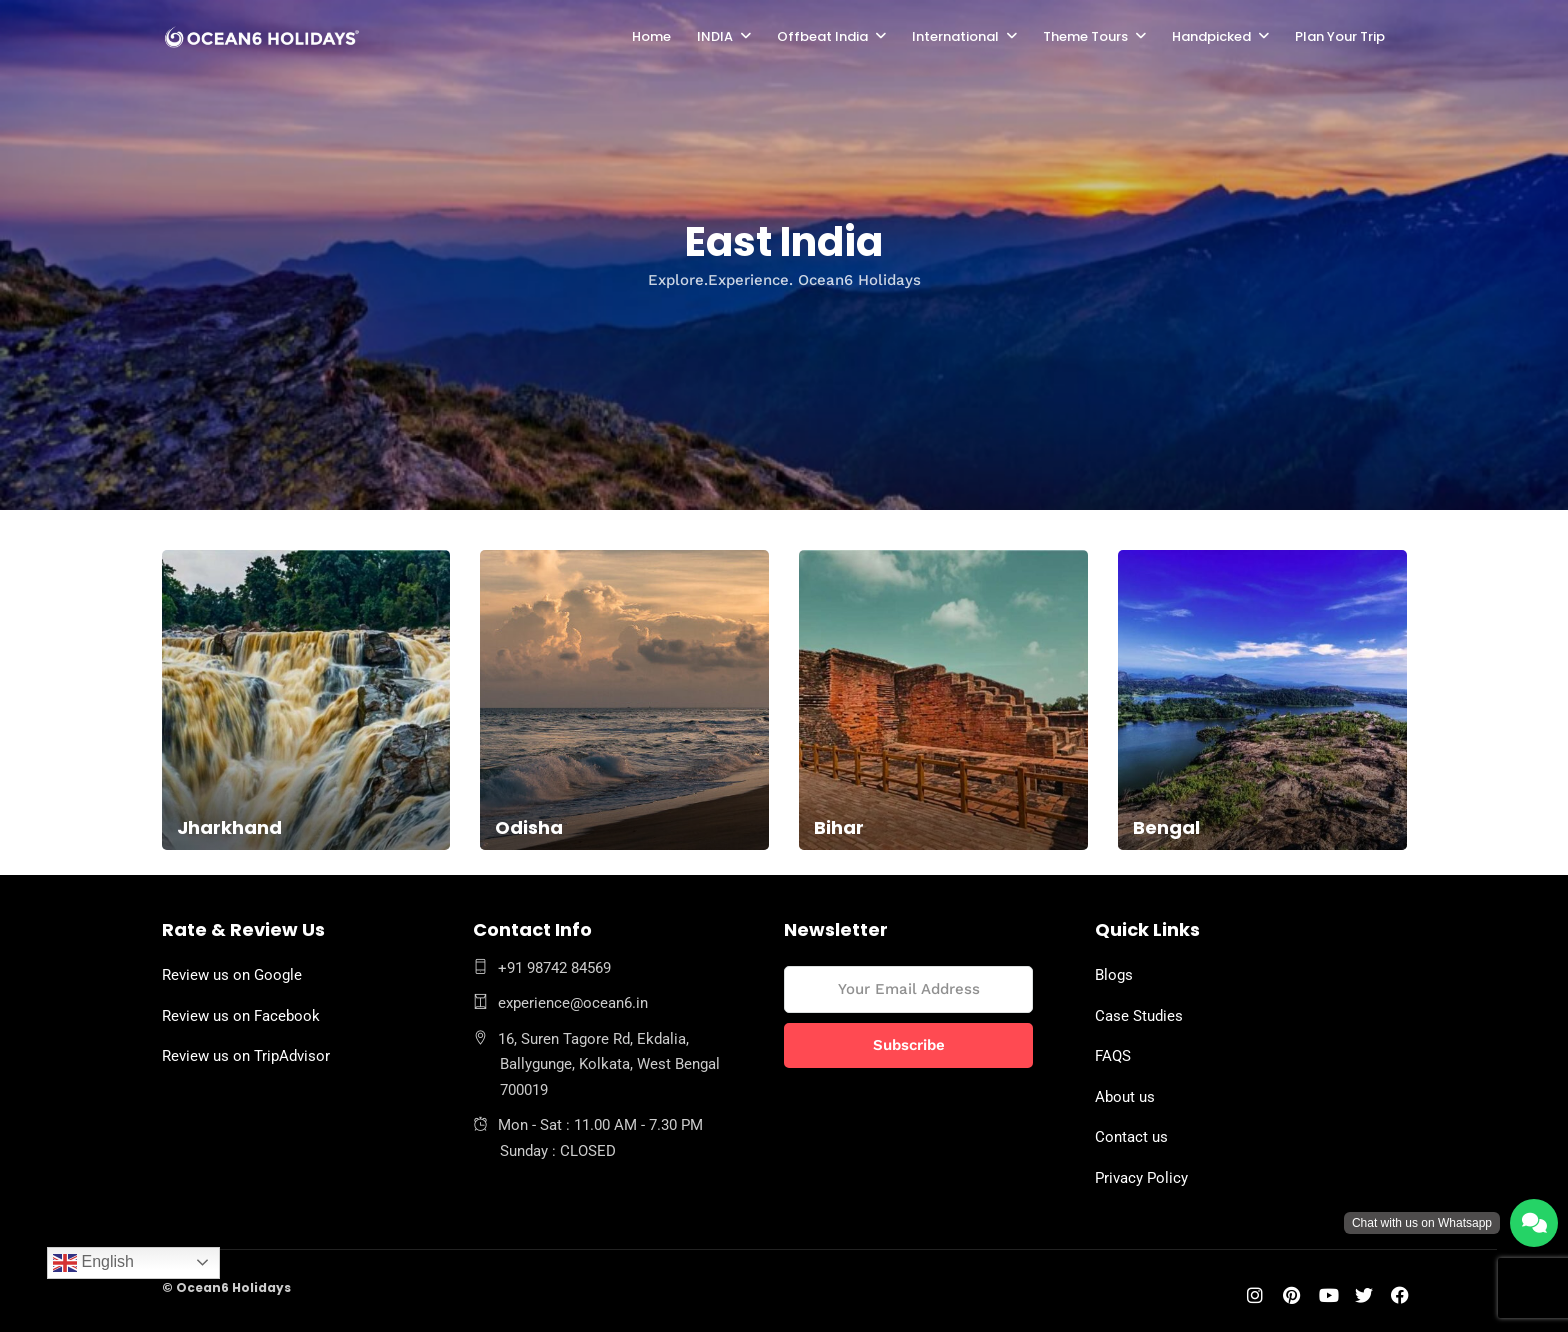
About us (1125, 1097)
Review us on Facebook (241, 1016)
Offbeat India (822, 36)
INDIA (715, 36)
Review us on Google (232, 975)
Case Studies (1139, 1016)
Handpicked (1211, 36)
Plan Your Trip (1340, 36)
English (93, 1263)
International (955, 36)
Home (651, 36)
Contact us (1131, 1137)
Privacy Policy (1141, 1178)
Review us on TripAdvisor (246, 1056)
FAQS (1113, 1056)
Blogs (1114, 975)
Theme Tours (1085, 36)
